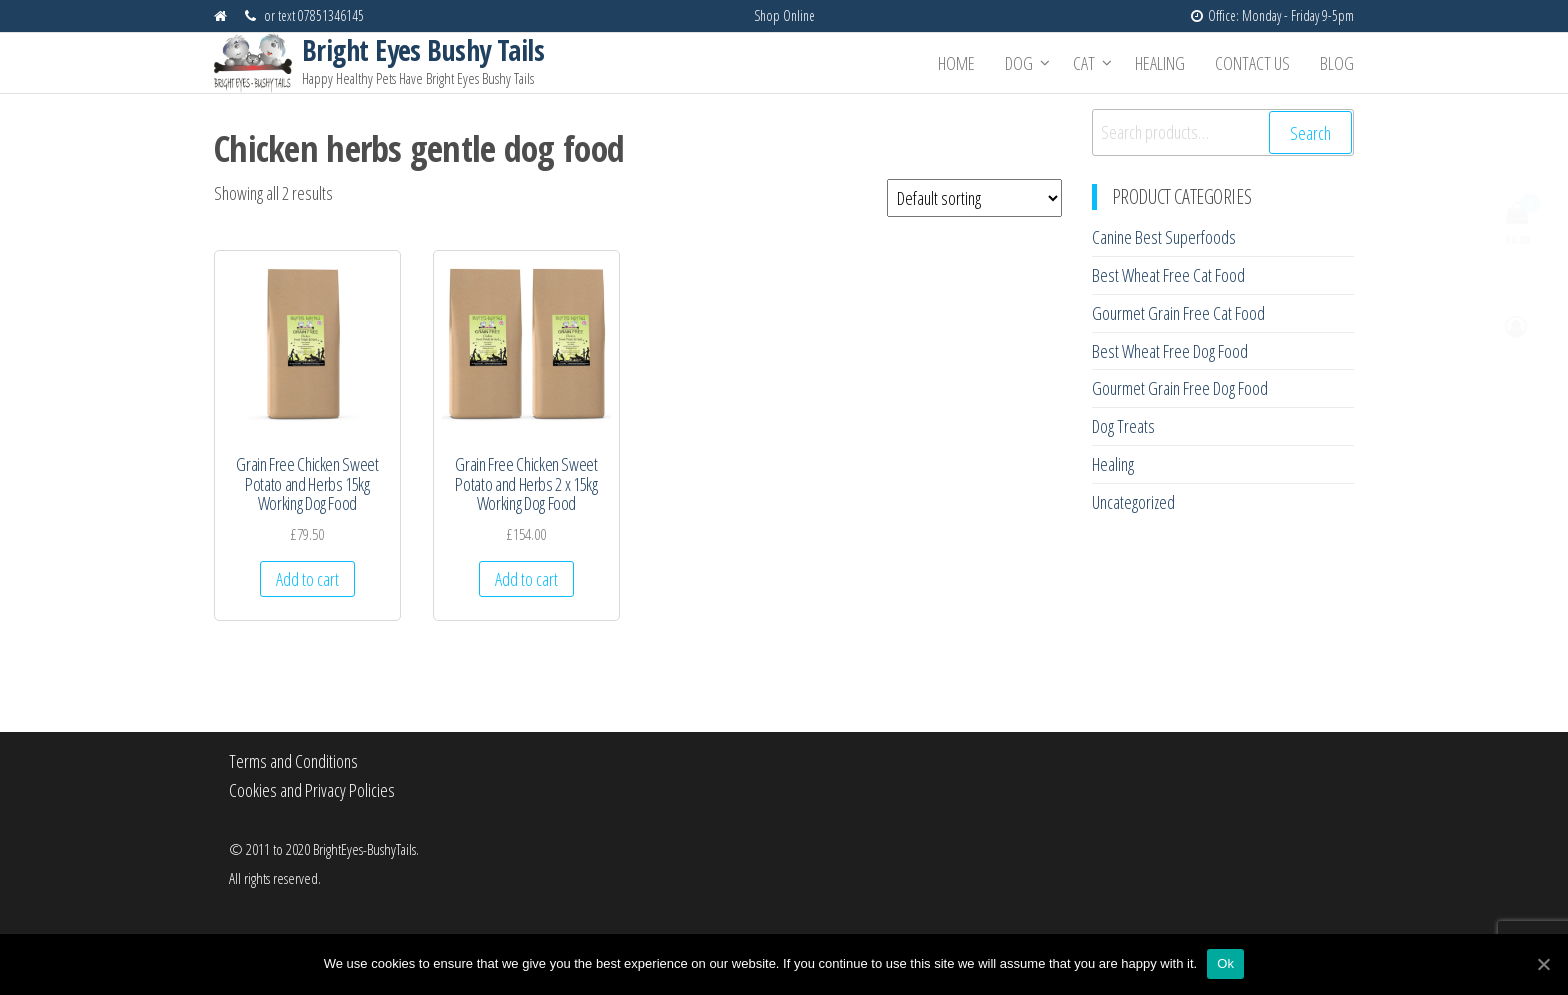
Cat (1084, 63)
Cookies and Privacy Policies (312, 790)
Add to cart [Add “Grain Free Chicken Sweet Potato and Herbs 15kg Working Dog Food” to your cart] (307, 579)
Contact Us (1252, 63)
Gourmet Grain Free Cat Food (1178, 313)
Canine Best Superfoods (1164, 237)
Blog (1337, 63)
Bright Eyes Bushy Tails (423, 50)
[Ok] (1543, 964)
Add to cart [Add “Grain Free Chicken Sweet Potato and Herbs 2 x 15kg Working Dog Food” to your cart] (526, 579)
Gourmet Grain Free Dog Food (1180, 388)
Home (956, 63)
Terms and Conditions (293, 761)
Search (1310, 133)
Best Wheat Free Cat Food (1168, 275)
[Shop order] (974, 198)
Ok (1225, 963)
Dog (1019, 63)
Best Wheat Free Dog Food (1170, 351)
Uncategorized (1133, 502)
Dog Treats (1123, 426)
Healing (1160, 63)
